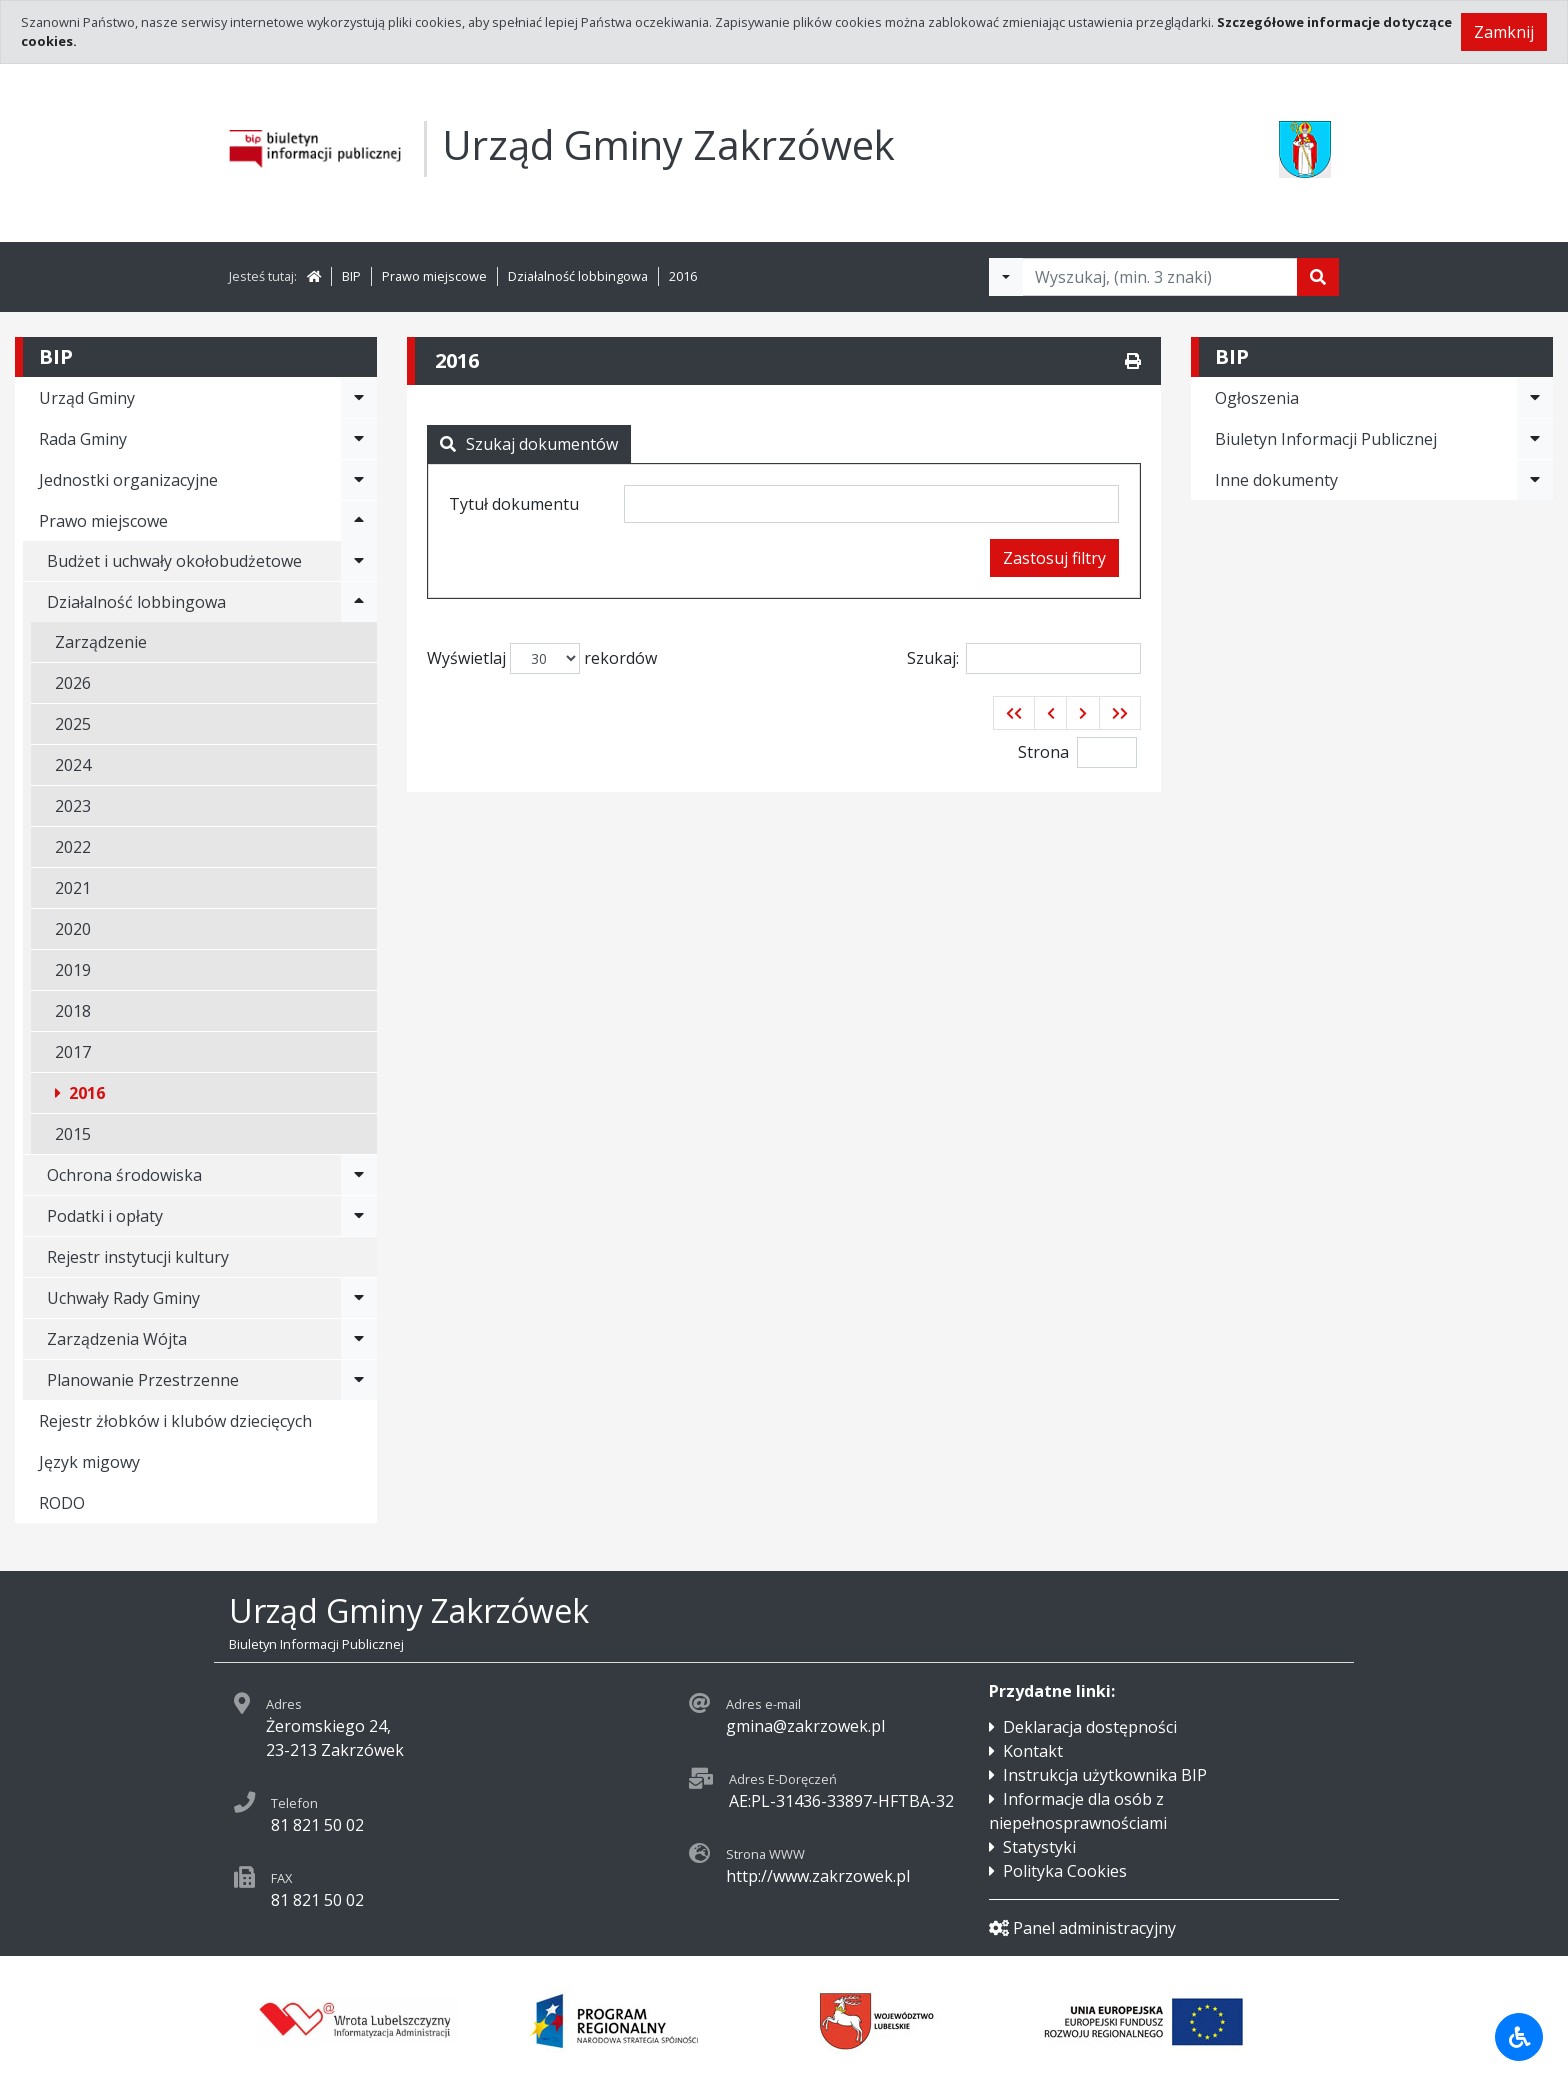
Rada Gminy (83, 439)
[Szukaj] (1318, 277)
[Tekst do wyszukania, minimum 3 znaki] (1160, 277)
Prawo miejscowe (434, 276)
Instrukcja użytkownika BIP (1105, 1775)
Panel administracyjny (1082, 1928)
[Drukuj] (1133, 361)
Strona (1043, 752)
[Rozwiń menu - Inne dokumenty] (1535, 480)
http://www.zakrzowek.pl (818, 1876)
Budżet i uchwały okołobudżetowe (174, 561)
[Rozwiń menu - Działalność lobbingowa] (359, 602)
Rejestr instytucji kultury (138, 1257)
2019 (73, 970)
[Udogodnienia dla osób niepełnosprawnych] (1519, 2037)
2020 (73, 929)
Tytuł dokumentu (514, 504)
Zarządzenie (101, 642)
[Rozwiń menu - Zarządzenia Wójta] (359, 1339)
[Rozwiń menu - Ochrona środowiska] (359, 1175)
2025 (73, 724)
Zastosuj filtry (1054, 558)
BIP (351, 276)
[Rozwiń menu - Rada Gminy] (359, 439)
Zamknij (1504, 32)
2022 (73, 847)
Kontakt (1033, 1751)
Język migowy (89, 1462)
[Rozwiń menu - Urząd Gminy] (359, 398)
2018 (73, 1011)
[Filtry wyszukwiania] (1006, 277)
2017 (73, 1052)
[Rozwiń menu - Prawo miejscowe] (359, 521)
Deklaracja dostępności (1090, 1727)
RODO (62, 1503)
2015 (73, 1134)
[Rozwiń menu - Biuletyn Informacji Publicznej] (1535, 439)
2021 (73, 888)
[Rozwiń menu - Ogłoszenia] (1535, 398)
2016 (683, 276)
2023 (73, 806)
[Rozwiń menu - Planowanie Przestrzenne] (359, 1380)
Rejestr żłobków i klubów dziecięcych (175, 1421)
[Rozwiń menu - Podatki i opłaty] (359, 1216)
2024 (73, 765)
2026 (73, 683)
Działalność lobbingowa (578, 276)
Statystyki (1039, 1847)
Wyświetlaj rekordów (542, 658)
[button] (1014, 713)
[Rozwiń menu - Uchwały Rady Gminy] (359, 1298)
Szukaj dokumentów (529, 444)
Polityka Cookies (1065, 1871)
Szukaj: (1024, 658)
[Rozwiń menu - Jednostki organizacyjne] (359, 480)
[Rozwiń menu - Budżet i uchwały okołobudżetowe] (359, 561)
